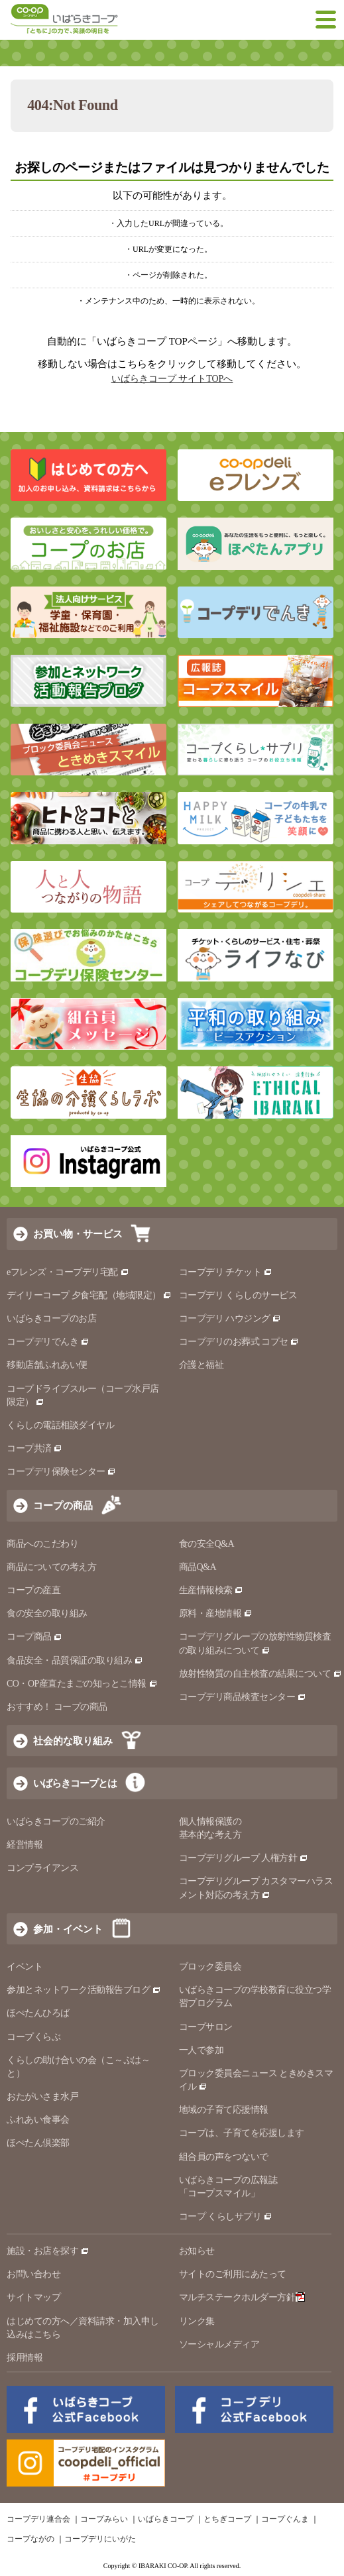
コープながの (30, 2539)
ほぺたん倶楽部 (38, 2143)
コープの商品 (63, 1505)
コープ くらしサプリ (220, 2216)
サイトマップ (33, 2297)
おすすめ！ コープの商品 (57, 1707)
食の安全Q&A (207, 1544)
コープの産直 (33, 1590)
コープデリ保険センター (61, 1472)
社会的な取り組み (73, 1740)
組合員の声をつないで (223, 2157)
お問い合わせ (33, 2274)
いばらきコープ (166, 2519)
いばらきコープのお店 (51, 1318)
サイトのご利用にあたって (232, 2274)
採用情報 (24, 2358)
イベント (24, 1967)
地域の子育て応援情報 (223, 2110)
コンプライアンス (42, 1868)
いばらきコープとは (75, 1783)
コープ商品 (34, 1637)
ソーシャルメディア (219, 2344)
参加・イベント (68, 1928)
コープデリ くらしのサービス (238, 1295)
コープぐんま (285, 2519)
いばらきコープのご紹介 (56, 1821)
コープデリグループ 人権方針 (243, 1858)
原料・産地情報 (216, 1613)
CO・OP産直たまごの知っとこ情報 (82, 1684)
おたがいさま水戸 (42, 2096)
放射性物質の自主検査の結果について (260, 1674)
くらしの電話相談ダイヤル (60, 1425)
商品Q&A (198, 1567)
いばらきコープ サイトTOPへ (172, 379)
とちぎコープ (227, 2519)
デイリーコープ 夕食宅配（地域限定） (89, 1295)
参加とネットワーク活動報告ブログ (84, 1990)
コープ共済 (34, 1448)
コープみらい (104, 2519)
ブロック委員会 (210, 1967)
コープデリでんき (48, 1342)
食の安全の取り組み (47, 1613)
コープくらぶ (33, 2037)
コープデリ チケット (225, 1272)
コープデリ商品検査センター (242, 1697)
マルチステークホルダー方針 (242, 2297)
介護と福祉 (201, 1365)
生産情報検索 (211, 1590)
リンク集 (197, 2321)
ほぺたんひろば (38, 2013)
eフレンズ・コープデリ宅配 (68, 1272)
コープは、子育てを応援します (241, 2133)
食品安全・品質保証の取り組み (75, 1660)
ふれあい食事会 (38, 2120)
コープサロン (206, 2027)
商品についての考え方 (51, 1567)
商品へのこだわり (42, 1544)
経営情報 (24, 1845)
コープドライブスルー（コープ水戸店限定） (83, 1395)
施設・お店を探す (48, 2251)
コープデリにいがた (100, 2539)
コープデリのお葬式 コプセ (239, 1342)
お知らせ (197, 2251)
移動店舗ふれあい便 (47, 1365)
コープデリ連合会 (38, 2519)
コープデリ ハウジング (230, 1318)
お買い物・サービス (78, 1233)
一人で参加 (201, 2050)
